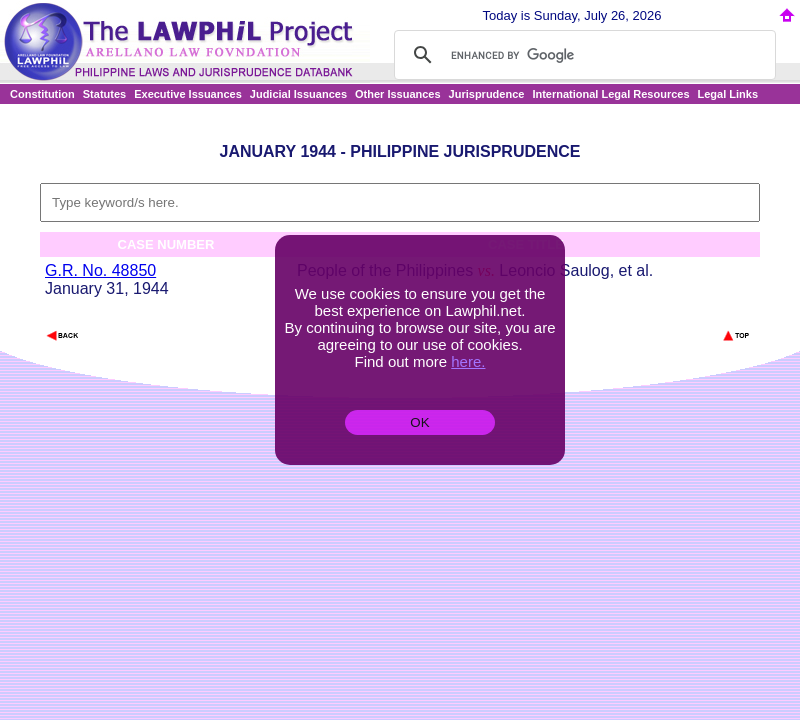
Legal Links (728, 94)
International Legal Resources (610, 94)
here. (468, 361)
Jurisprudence (487, 94)
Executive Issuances (188, 94)
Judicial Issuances (298, 94)
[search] (582, 55)
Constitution (42, 94)
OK (419, 422)
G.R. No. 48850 (100, 270)
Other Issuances (398, 94)
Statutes (104, 94)
